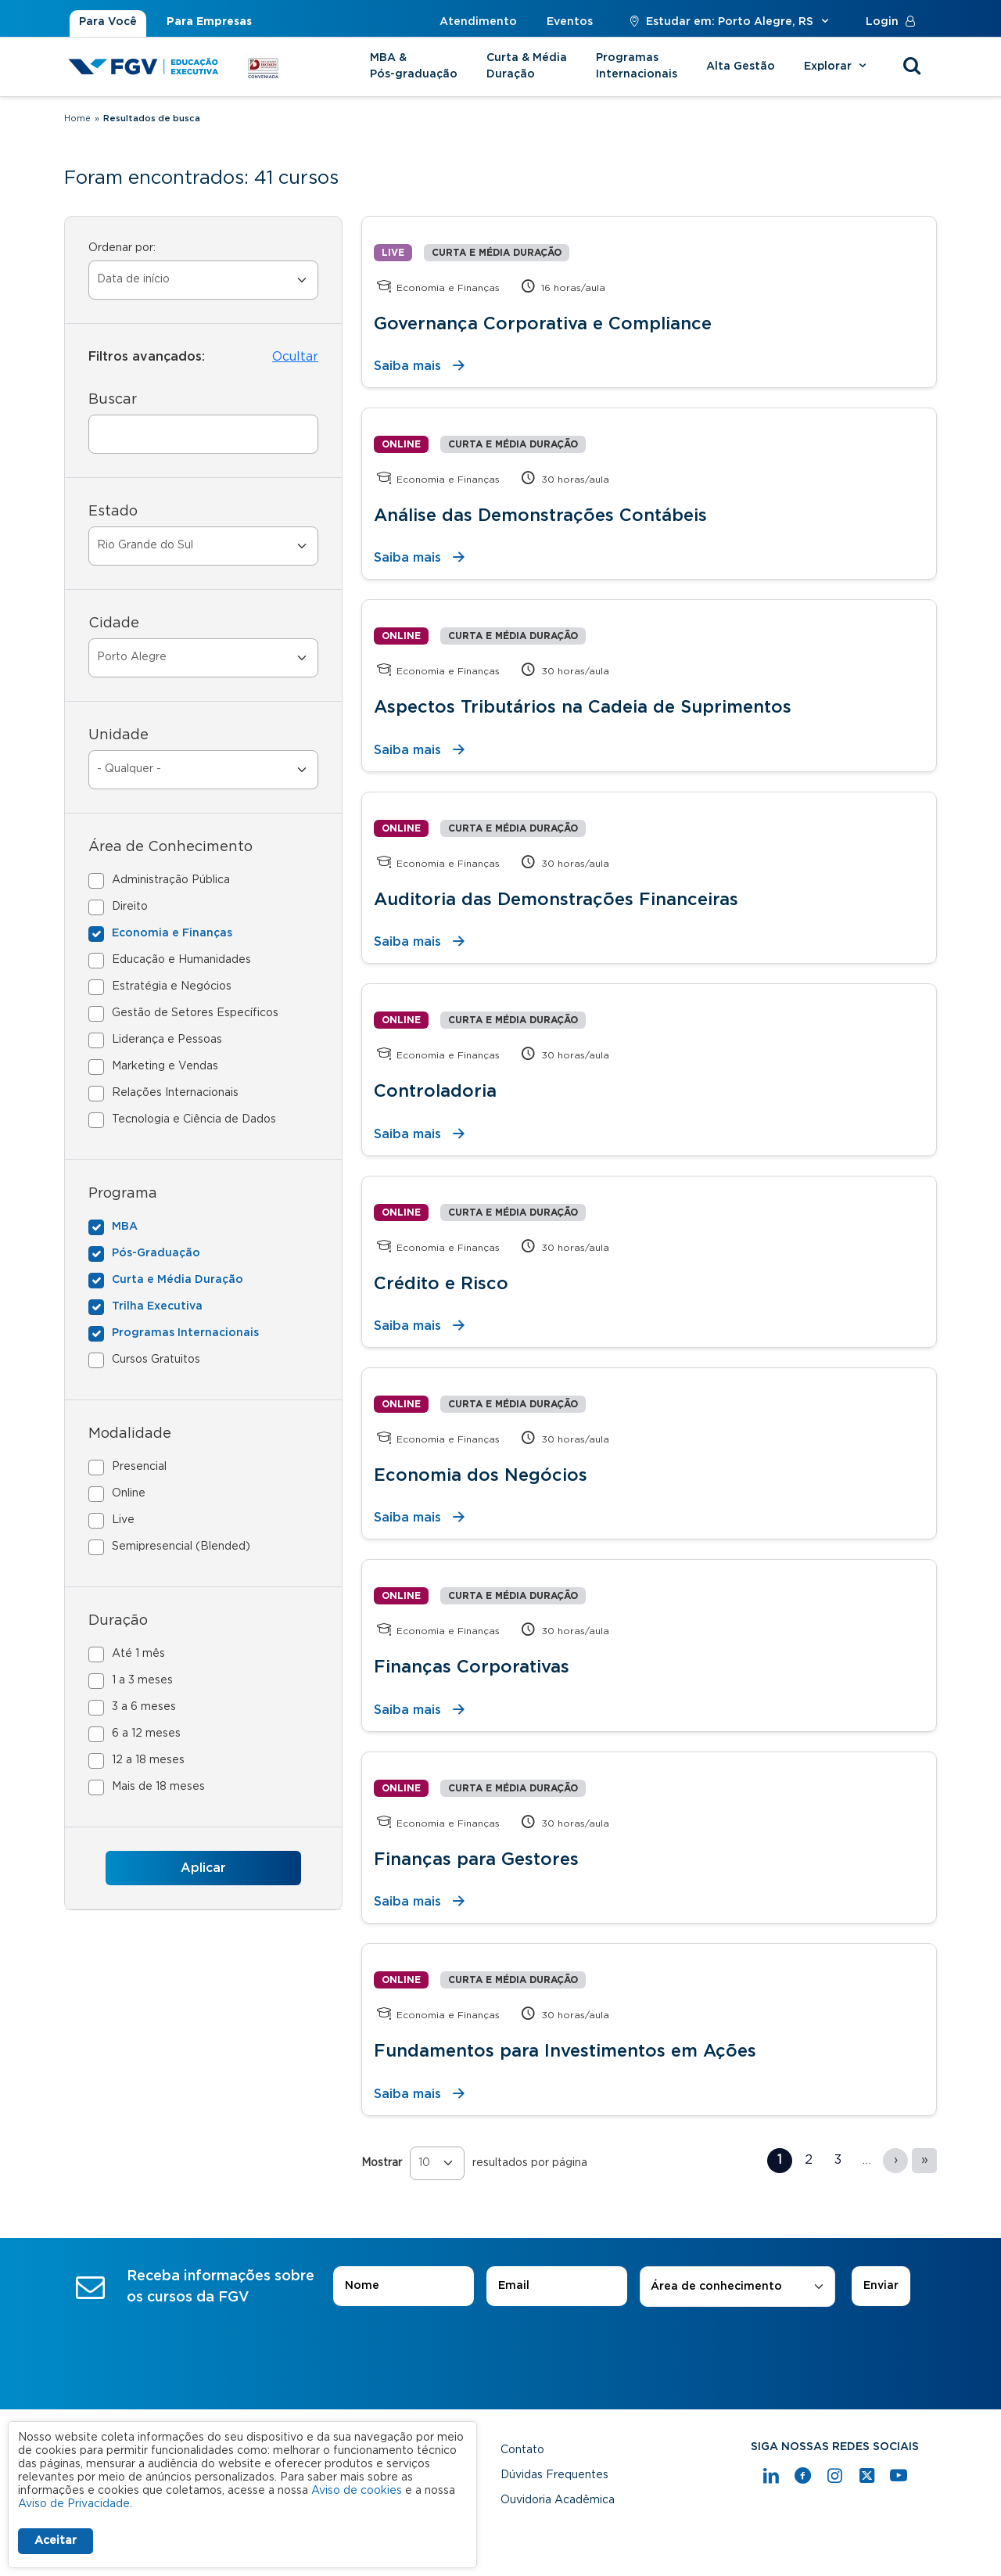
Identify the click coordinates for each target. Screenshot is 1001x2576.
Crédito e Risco (441, 1283)
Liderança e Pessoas (167, 1039)
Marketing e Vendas (165, 1066)
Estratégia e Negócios (171, 986)
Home (77, 118)
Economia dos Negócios (480, 1475)
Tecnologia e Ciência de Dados (194, 1119)
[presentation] (500, 2350)
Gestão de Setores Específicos (195, 1013)
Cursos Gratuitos (156, 1359)
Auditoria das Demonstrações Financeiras (556, 899)
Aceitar (55, 2540)
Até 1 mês (138, 1653)
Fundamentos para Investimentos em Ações (565, 2051)
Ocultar (295, 356)
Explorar (837, 66)
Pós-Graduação (156, 1253)
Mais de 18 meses (158, 1786)
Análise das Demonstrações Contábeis (540, 515)
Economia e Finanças (172, 933)
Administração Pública (171, 880)
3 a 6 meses (144, 1706)
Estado (113, 512)
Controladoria (435, 1091)
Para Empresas (209, 21)
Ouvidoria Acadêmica (557, 2500)
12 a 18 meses (148, 1760)
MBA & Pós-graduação (413, 66)
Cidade (113, 623)
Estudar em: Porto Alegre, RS (729, 22)
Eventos (570, 21)
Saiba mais (407, 366)
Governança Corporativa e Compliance (543, 323)
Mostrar (381, 2162)
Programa (122, 1194)
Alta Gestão (740, 66)
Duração (118, 1621)
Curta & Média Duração (526, 66)
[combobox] (737, 2287)
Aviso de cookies (356, 2490)
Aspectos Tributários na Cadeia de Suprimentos (582, 707)
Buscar (112, 400)
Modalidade (129, 1434)
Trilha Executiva (157, 1306)
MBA (125, 1226)
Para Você (108, 21)
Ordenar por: (122, 248)
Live (123, 1519)
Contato (522, 2450)
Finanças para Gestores (476, 1859)
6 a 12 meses (146, 1733)
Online (128, 1493)
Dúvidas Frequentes (554, 2475)
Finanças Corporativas (471, 1667)
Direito (130, 906)
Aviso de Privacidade (74, 2504)
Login (894, 22)
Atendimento (478, 21)
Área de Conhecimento (170, 847)
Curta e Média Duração (177, 1279)
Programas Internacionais (636, 66)
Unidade (118, 735)
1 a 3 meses (142, 1680)
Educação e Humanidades (181, 959)
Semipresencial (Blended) (181, 1546)
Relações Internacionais (175, 1092)
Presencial (139, 1466)
